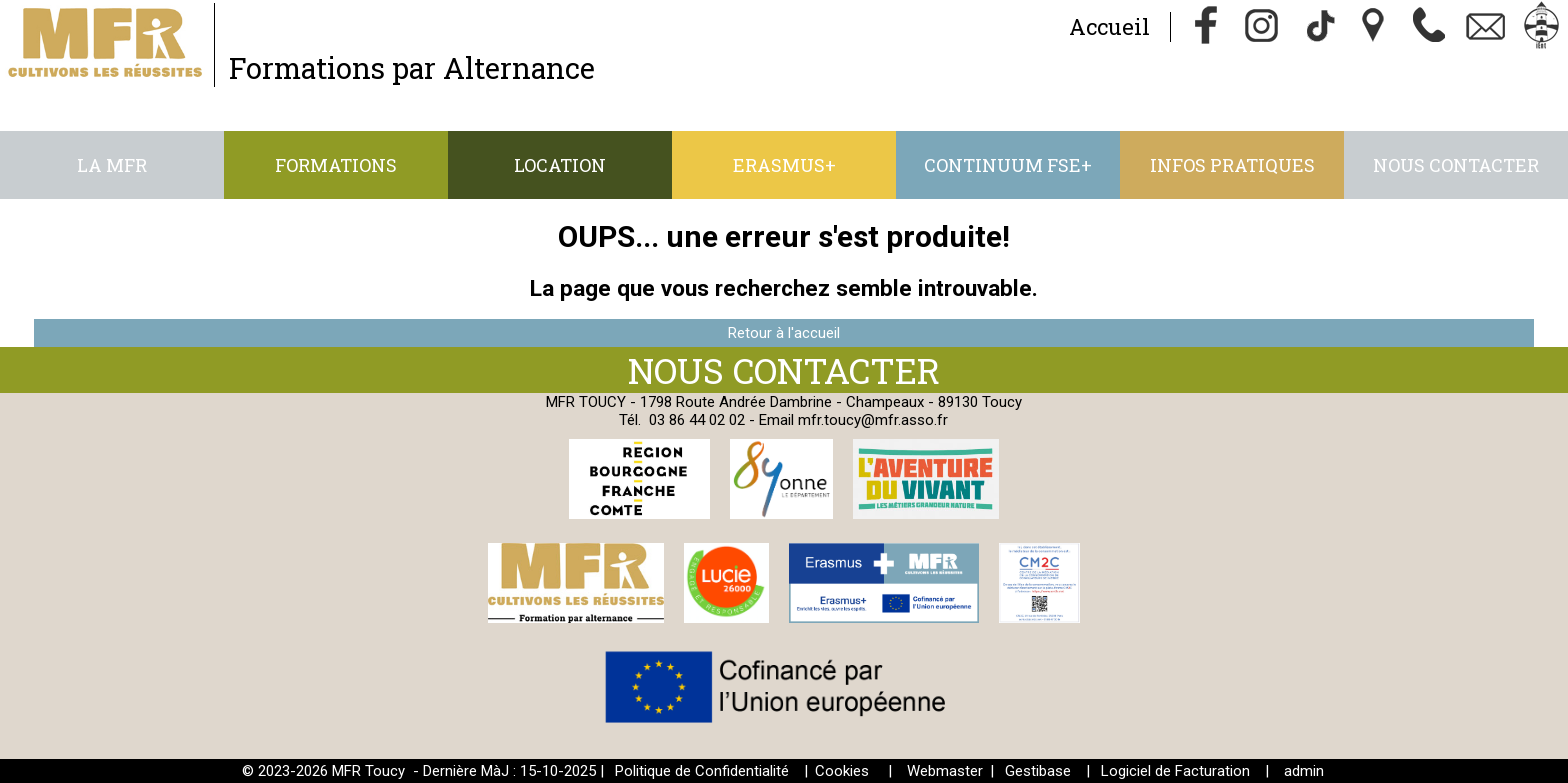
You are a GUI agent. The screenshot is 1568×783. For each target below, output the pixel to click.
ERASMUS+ (784, 165)
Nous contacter (1456, 165)
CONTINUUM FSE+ (1008, 165)
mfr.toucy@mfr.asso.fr (873, 420)
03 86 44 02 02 (697, 420)
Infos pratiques (1232, 165)
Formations (336, 165)
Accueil (1109, 26)
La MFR (112, 165)
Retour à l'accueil (784, 333)
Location (560, 165)
